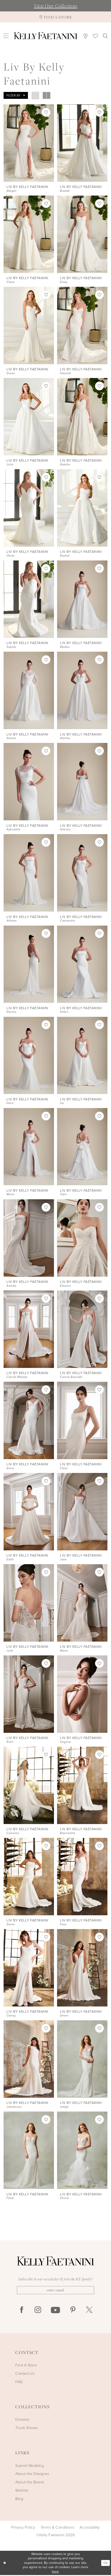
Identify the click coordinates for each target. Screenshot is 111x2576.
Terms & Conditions (57, 2528)
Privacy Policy (23, 2528)
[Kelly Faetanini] (45, 35)
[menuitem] (6, 36)
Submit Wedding (29, 2466)
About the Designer (32, 2474)
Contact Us (24, 2374)
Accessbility (89, 2528)
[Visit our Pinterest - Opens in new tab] (73, 2311)
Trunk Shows (26, 2428)
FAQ (19, 2382)
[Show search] (105, 35)
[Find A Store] (55, 16)
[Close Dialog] (5, 2563)
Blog (19, 2499)
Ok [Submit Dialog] (105, 2563)
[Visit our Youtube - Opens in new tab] (55, 2311)
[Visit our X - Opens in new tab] (89, 2311)
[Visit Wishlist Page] (95, 35)
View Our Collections (55, 5)
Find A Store (26, 2366)
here (55, 2572)
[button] (6, 36)
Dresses (22, 2420)
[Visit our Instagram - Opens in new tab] (38, 2311)
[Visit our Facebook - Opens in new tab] (21, 2311)
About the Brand (29, 2483)
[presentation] (29, 143)
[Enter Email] (55, 2291)
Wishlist (21, 2491)
